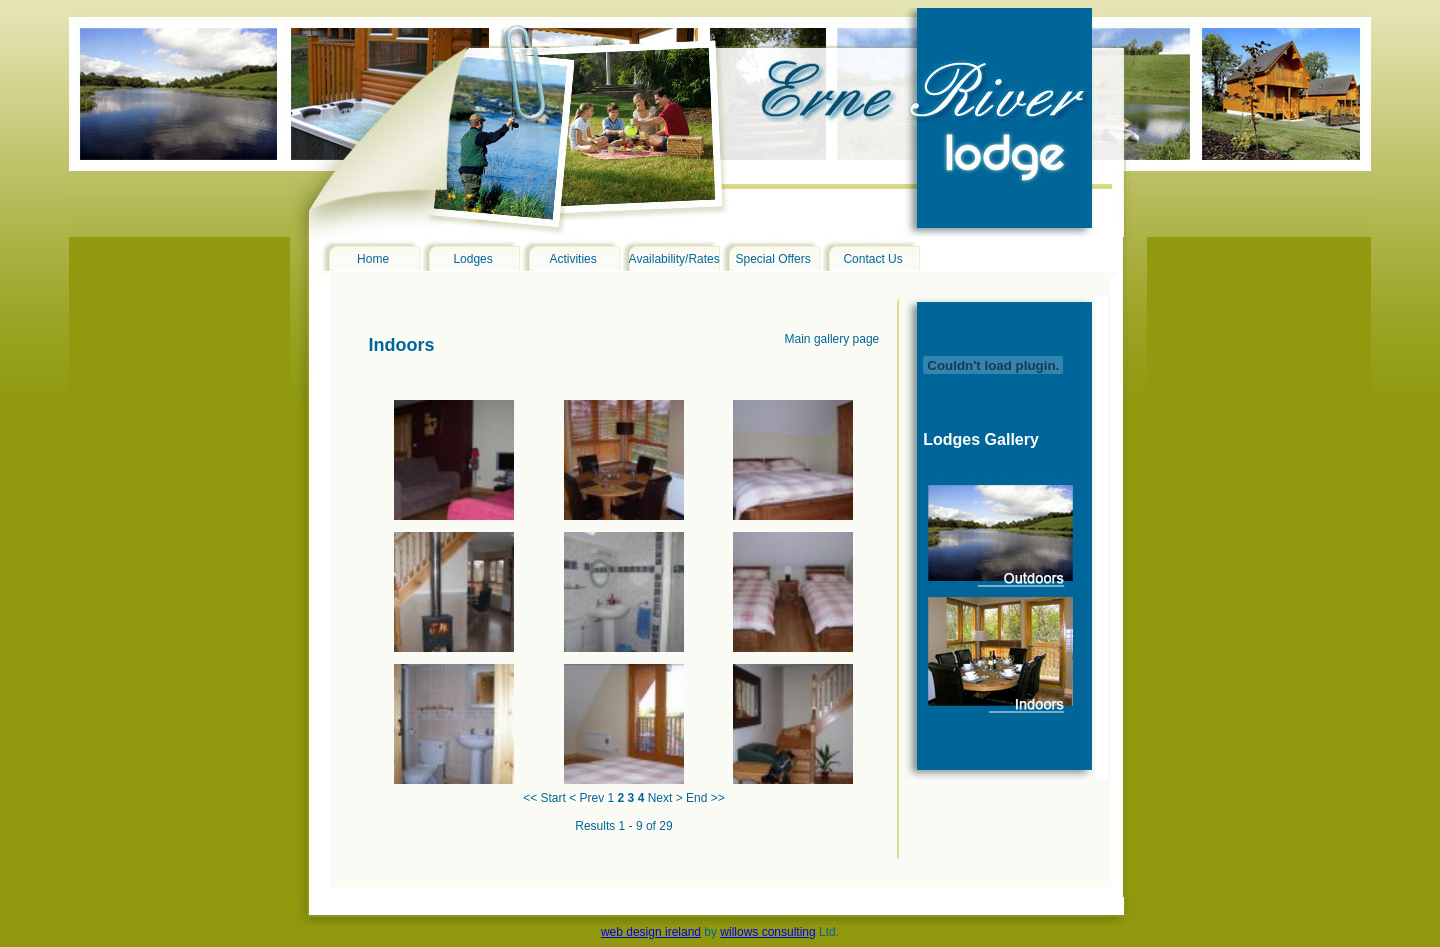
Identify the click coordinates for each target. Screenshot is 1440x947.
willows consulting (767, 932)
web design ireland (651, 932)
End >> (705, 798)
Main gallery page (832, 339)
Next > (665, 798)
